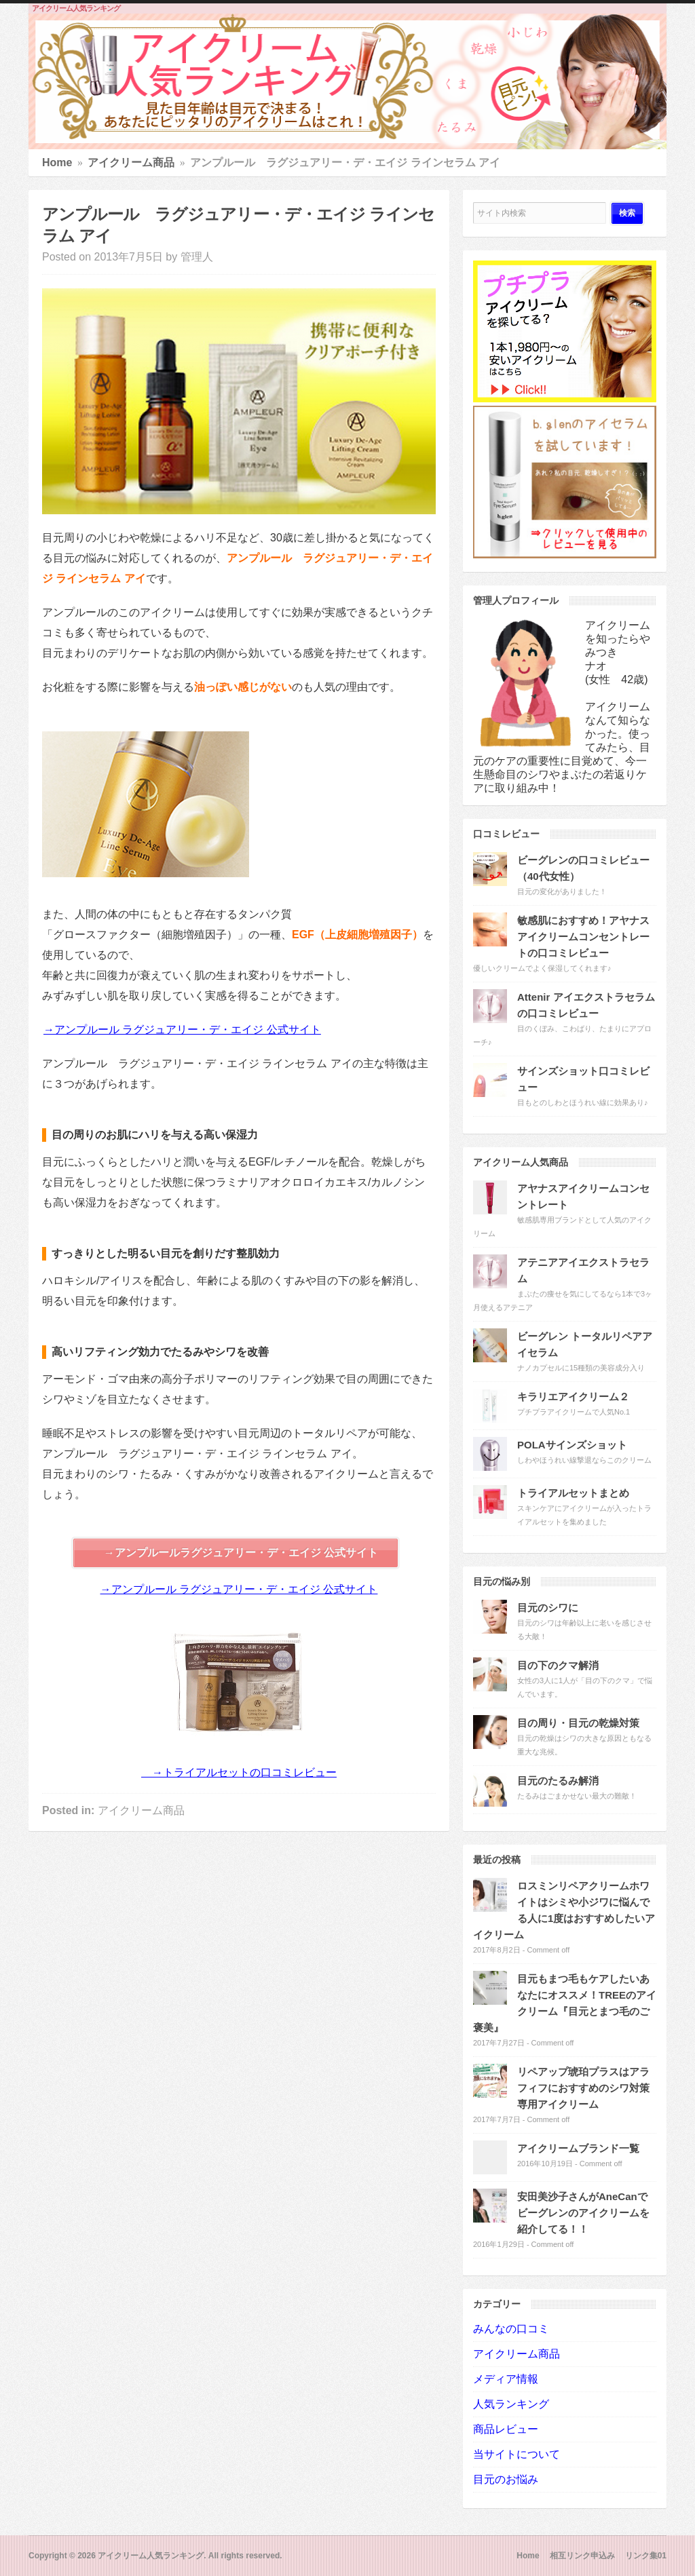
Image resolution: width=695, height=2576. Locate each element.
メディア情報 (505, 2379)
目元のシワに (547, 1607)
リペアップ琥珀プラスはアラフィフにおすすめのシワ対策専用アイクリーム (583, 2088)
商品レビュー (505, 2429)
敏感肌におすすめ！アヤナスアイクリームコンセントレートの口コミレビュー (583, 937)
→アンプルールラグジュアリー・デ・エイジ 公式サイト (241, 1552)
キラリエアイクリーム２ (573, 1396)
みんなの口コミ (511, 2328)
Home (57, 162)
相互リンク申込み (582, 2555)
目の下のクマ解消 (558, 1665)
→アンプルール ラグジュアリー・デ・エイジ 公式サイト (182, 1029)
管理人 (197, 257)
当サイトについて (516, 2454)
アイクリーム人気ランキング (76, 8)
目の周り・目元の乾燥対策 (578, 1723)
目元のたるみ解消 (558, 1780)
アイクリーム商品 (131, 162)
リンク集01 (645, 2555)
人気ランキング (511, 2404)
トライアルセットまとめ (573, 1493)
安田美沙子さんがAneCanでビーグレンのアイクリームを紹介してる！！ (583, 2213)
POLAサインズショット (572, 1444)
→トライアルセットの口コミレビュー (239, 1772)
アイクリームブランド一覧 (578, 2148)
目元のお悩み (505, 2479)
